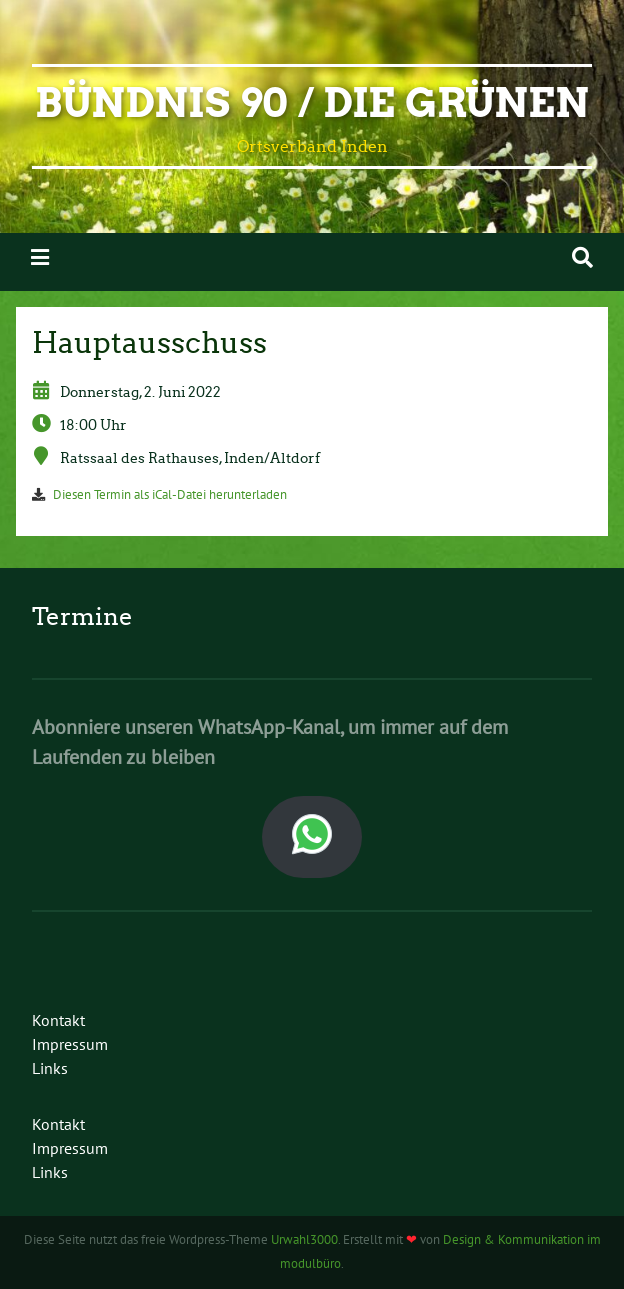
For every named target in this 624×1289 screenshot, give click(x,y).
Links (50, 1068)
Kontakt (58, 1020)
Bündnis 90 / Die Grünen (312, 103)
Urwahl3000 (304, 1239)
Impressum (70, 1044)
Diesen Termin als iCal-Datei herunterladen (170, 494)
